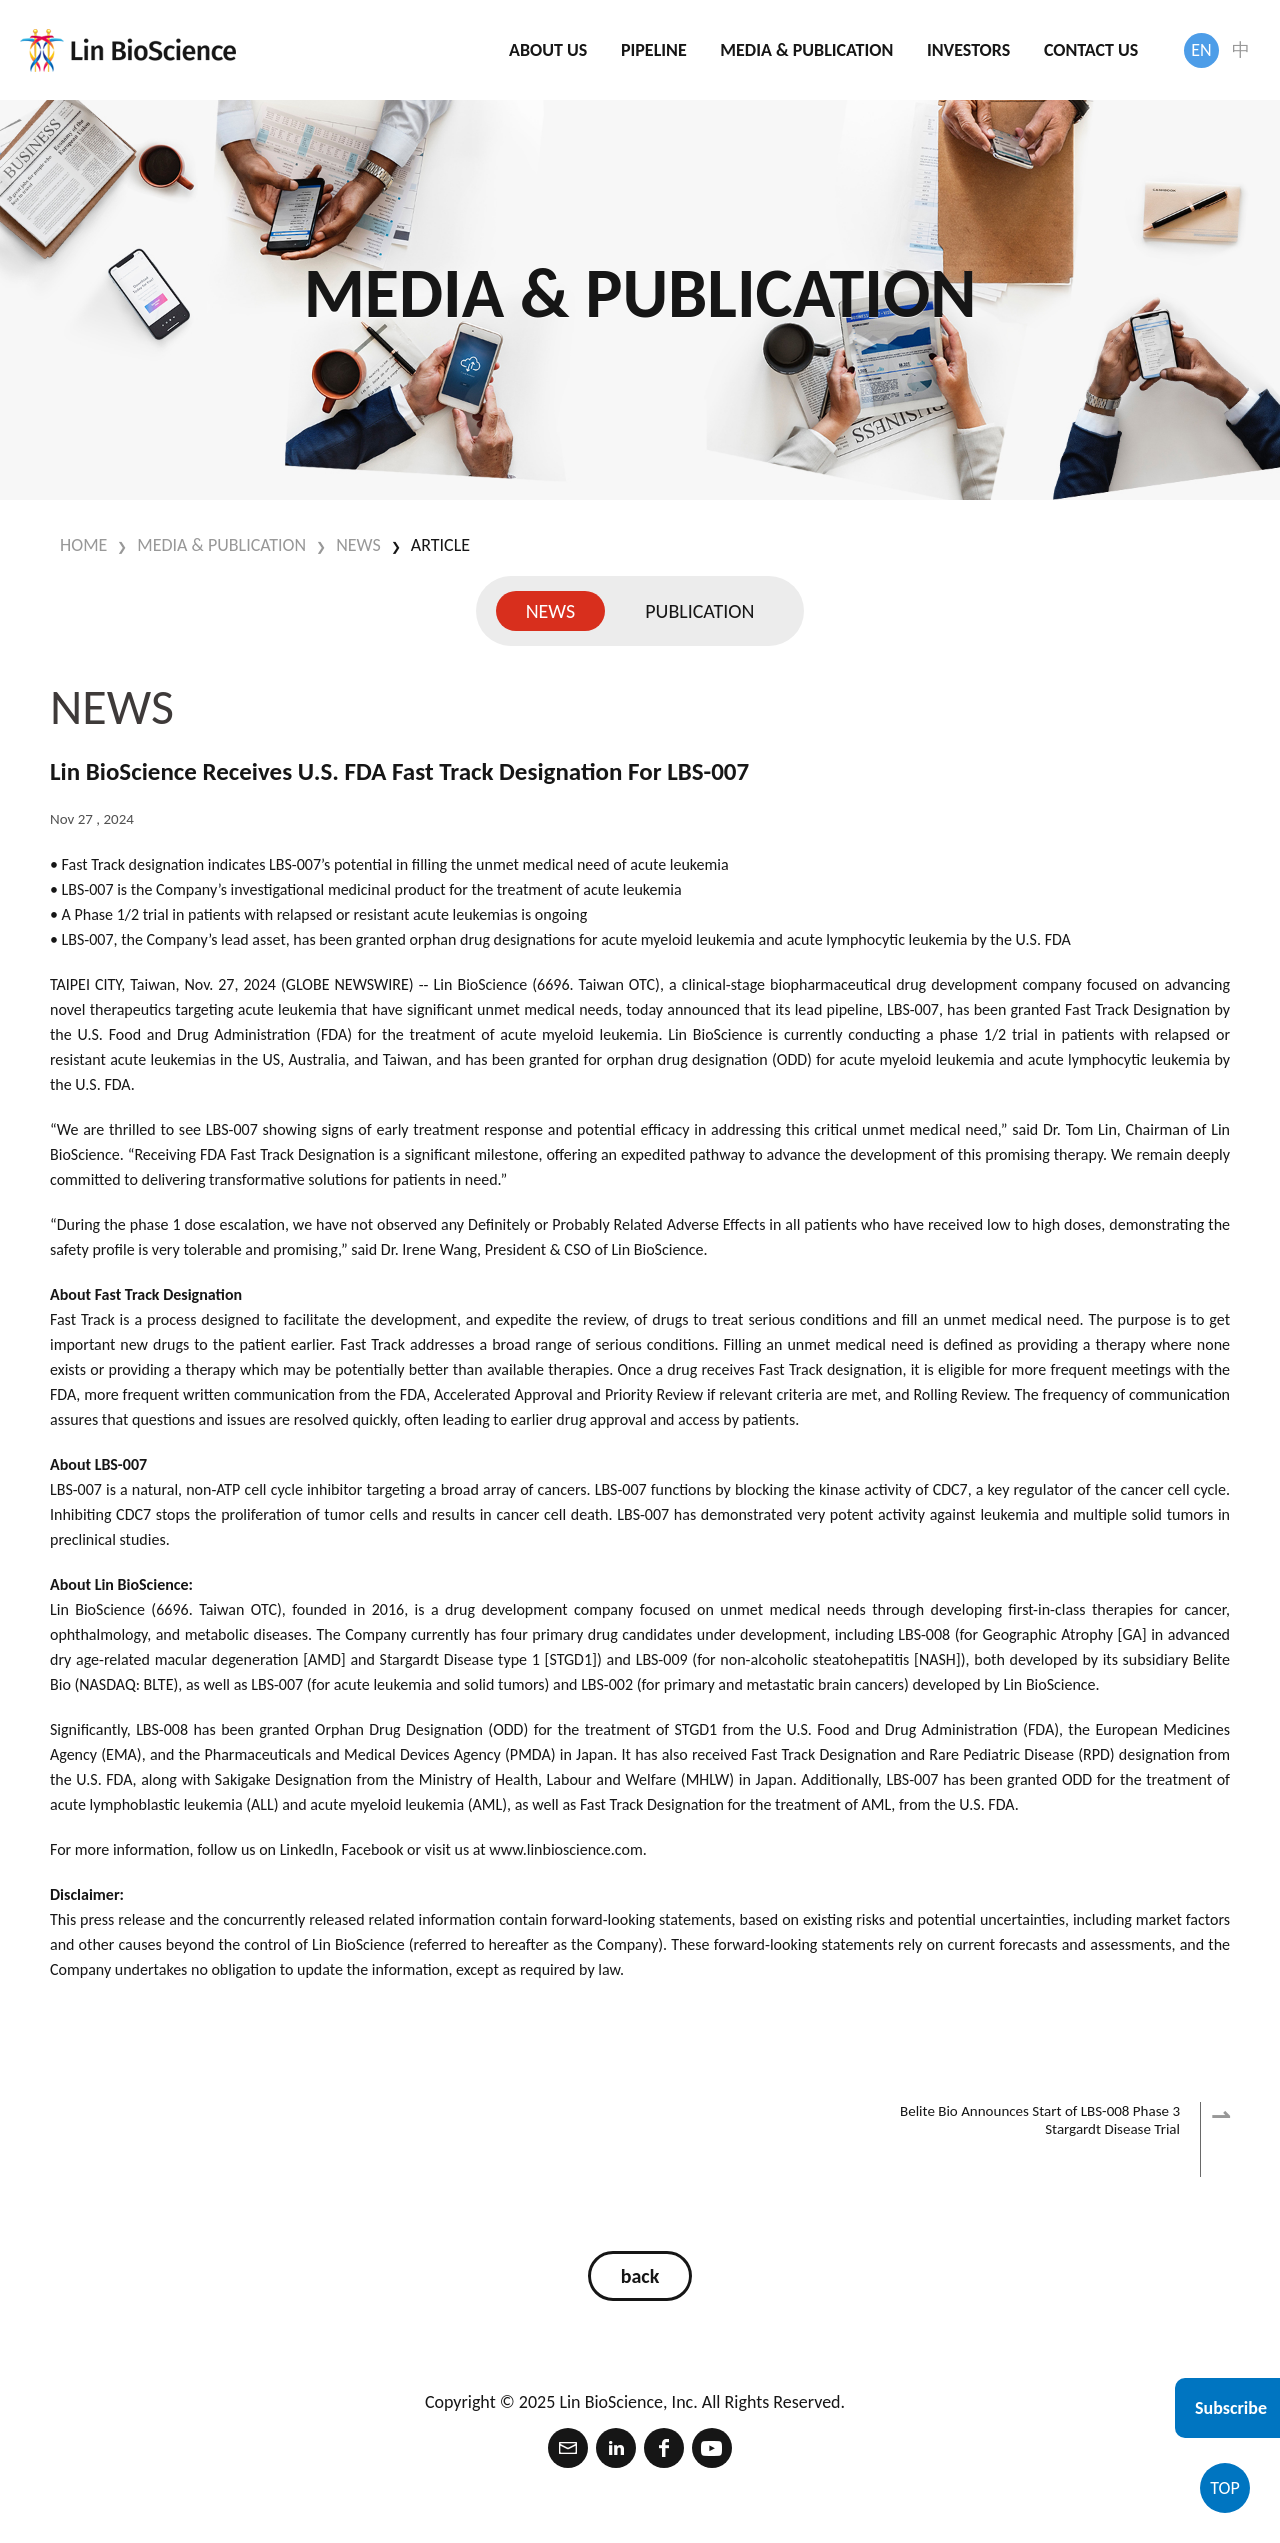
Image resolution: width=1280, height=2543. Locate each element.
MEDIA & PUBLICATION (806, 50)
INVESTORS (968, 50)
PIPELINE (654, 50)
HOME (83, 545)
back (640, 2276)
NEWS (358, 545)
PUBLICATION (699, 611)
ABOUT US (548, 50)
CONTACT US (1091, 50)
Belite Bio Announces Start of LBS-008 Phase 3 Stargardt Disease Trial (1040, 2139)
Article (440, 545)
